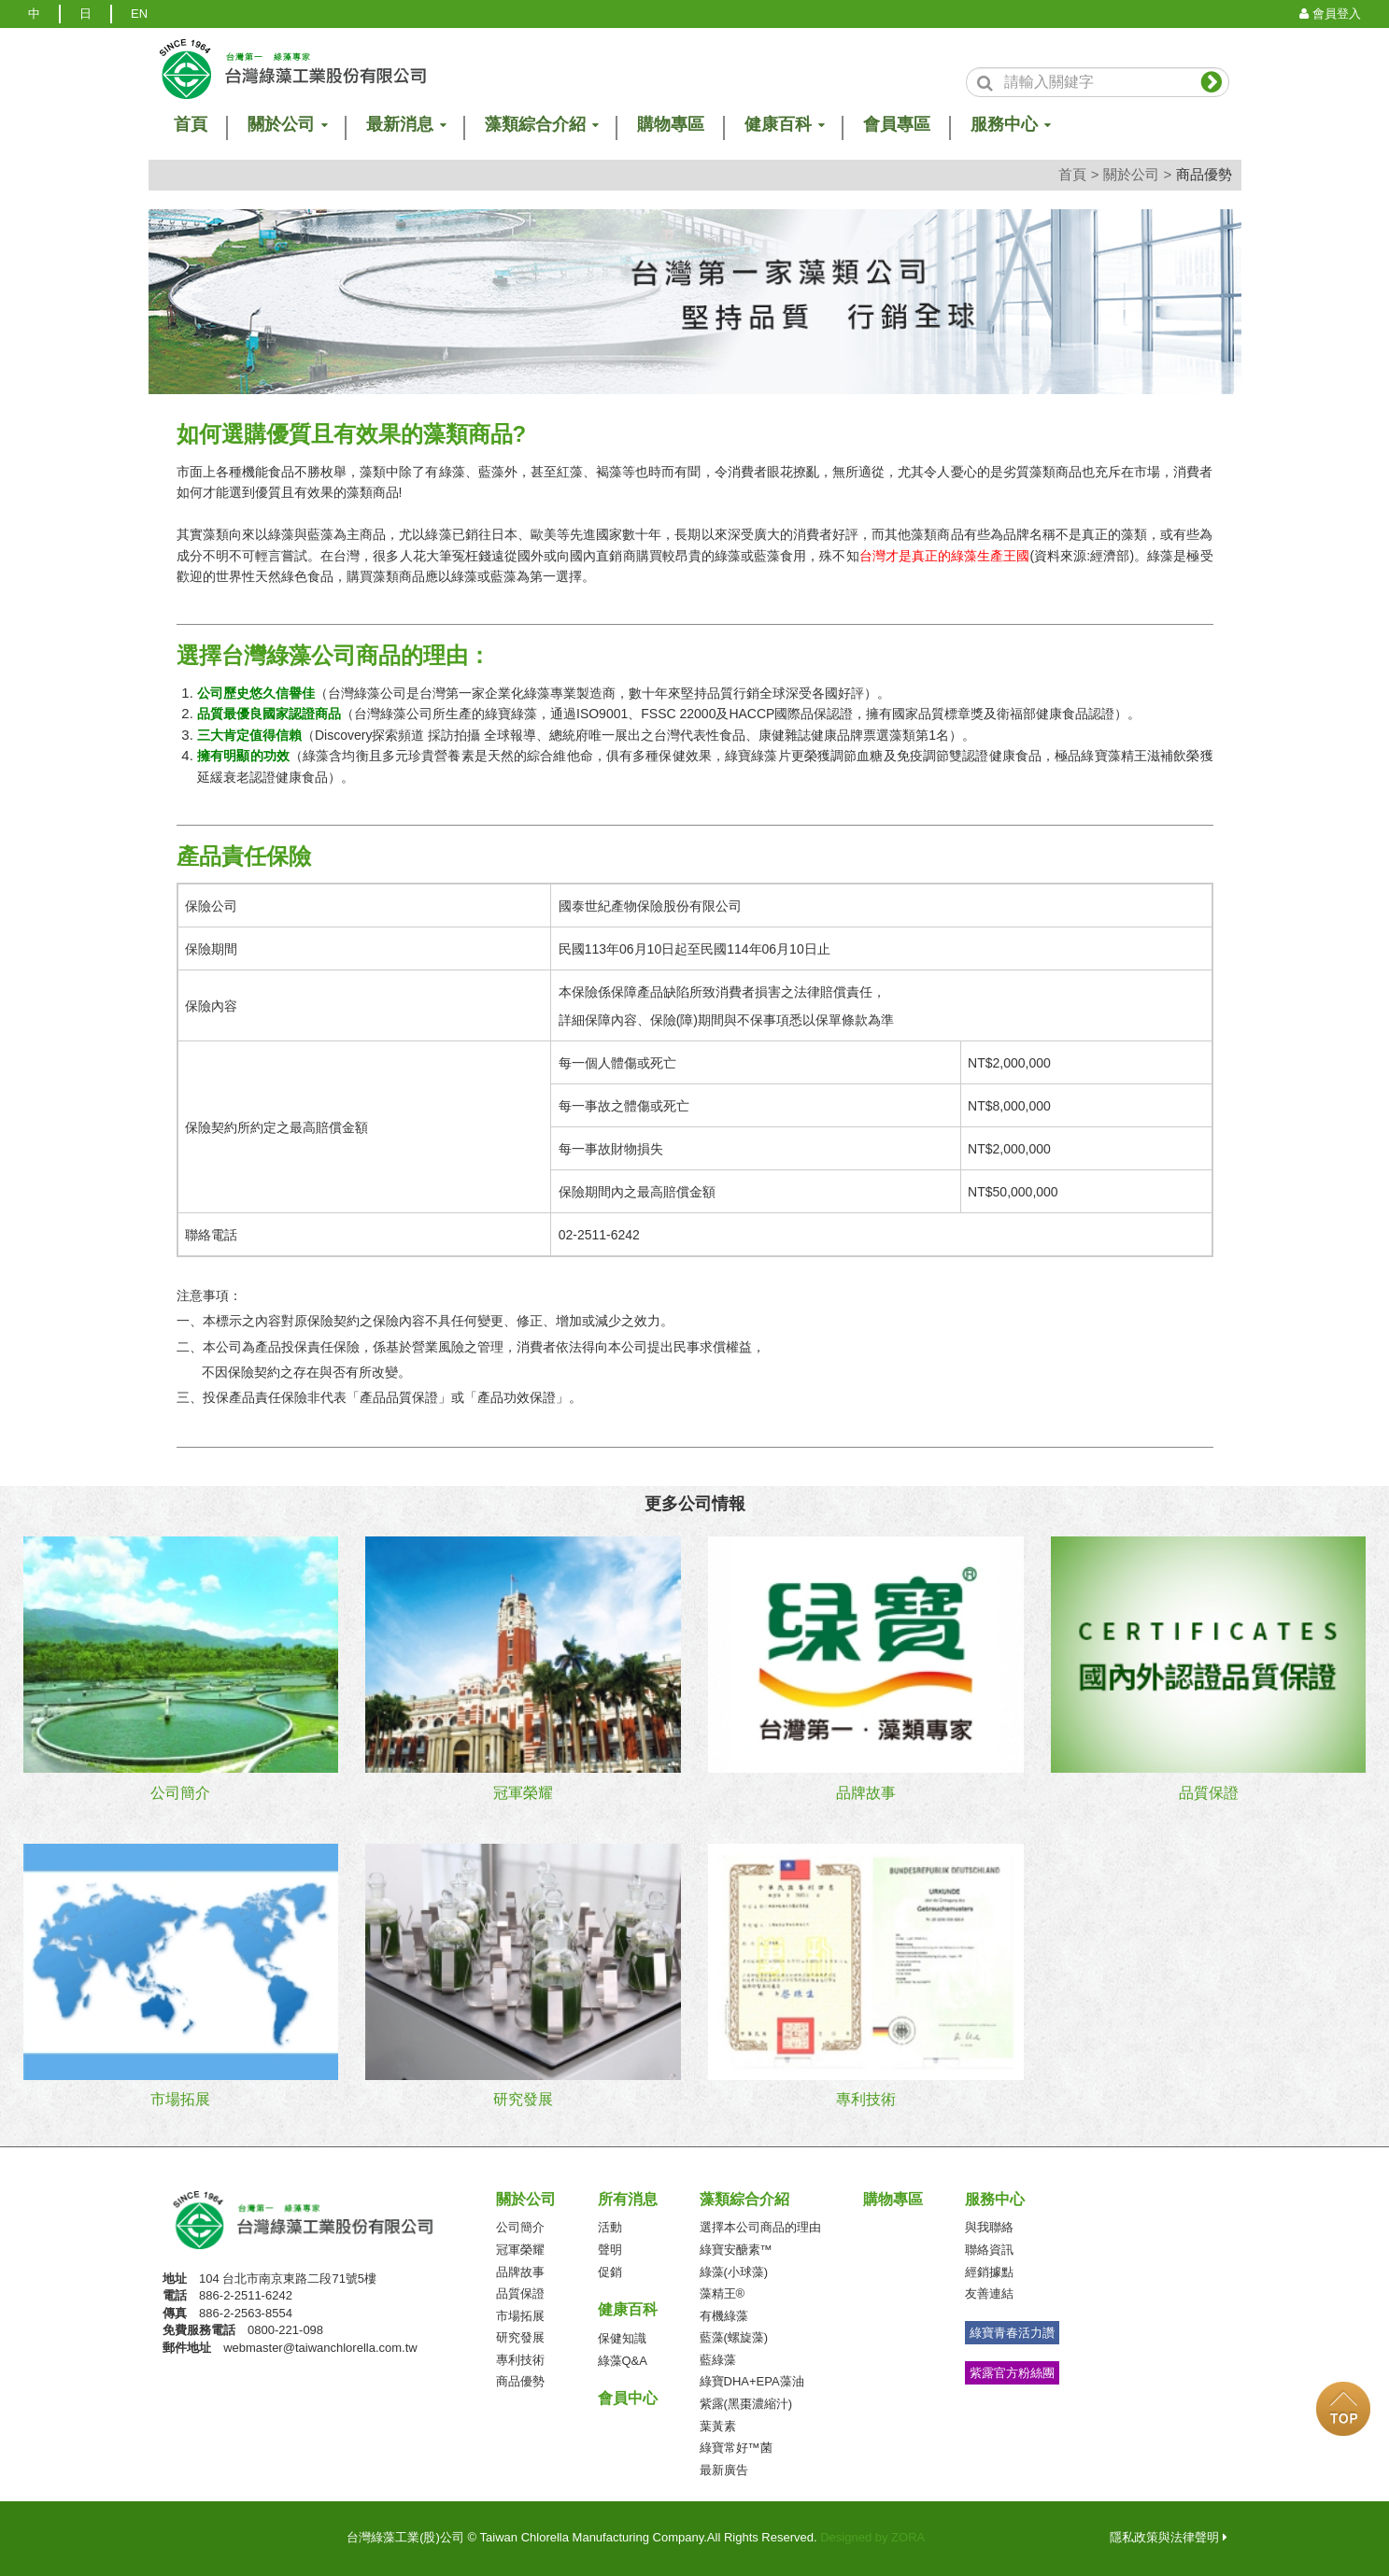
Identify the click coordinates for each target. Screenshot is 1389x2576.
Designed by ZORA (872, 2537)
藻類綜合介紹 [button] (541, 125)
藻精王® (722, 2293)
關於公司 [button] (287, 125)
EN (139, 14)
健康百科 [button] (783, 125)
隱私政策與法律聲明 (1168, 2537)
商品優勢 (520, 2381)
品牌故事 (520, 2272)
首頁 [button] (190, 125)
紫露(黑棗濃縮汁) (746, 2404)
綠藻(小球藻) (734, 2272)
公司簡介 (520, 2227)
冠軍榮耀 (520, 2250)
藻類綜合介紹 (744, 2199)
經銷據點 (989, 2272)
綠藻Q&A (622, 2361)
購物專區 (670, 125)
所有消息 (628, 2199)
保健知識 (622, 2338)
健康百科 (628, 2309)
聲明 (610, 2250)
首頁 (1072, 174)
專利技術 (520, 2360)
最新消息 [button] (405, 125)
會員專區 (896, 125)
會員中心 (628, 2398)
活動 (610, 2227)
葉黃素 (718, 2426)
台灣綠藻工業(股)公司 (322, 2220)
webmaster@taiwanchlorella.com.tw (320, 2348)
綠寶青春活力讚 (1012, 2333)
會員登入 (1330, 14)
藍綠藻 (718, 2360)
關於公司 (1131, 174)
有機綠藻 (724, 2316)
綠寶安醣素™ (736, 2250)
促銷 (610, 2272)
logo (291, 68)
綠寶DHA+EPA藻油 (752, 2381)
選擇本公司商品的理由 (760, 2227)
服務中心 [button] (1010, 125)
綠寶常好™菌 (736, 2448)
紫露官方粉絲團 (1012, 2373)
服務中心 (995, 2199)
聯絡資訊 (989, 2250)
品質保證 (520, 2293)
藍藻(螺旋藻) (734, 2337)
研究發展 (520, 2337)
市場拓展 (520, 2316)
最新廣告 (724, 2470)
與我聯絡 (989, 2227)
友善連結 (989, 2293)
